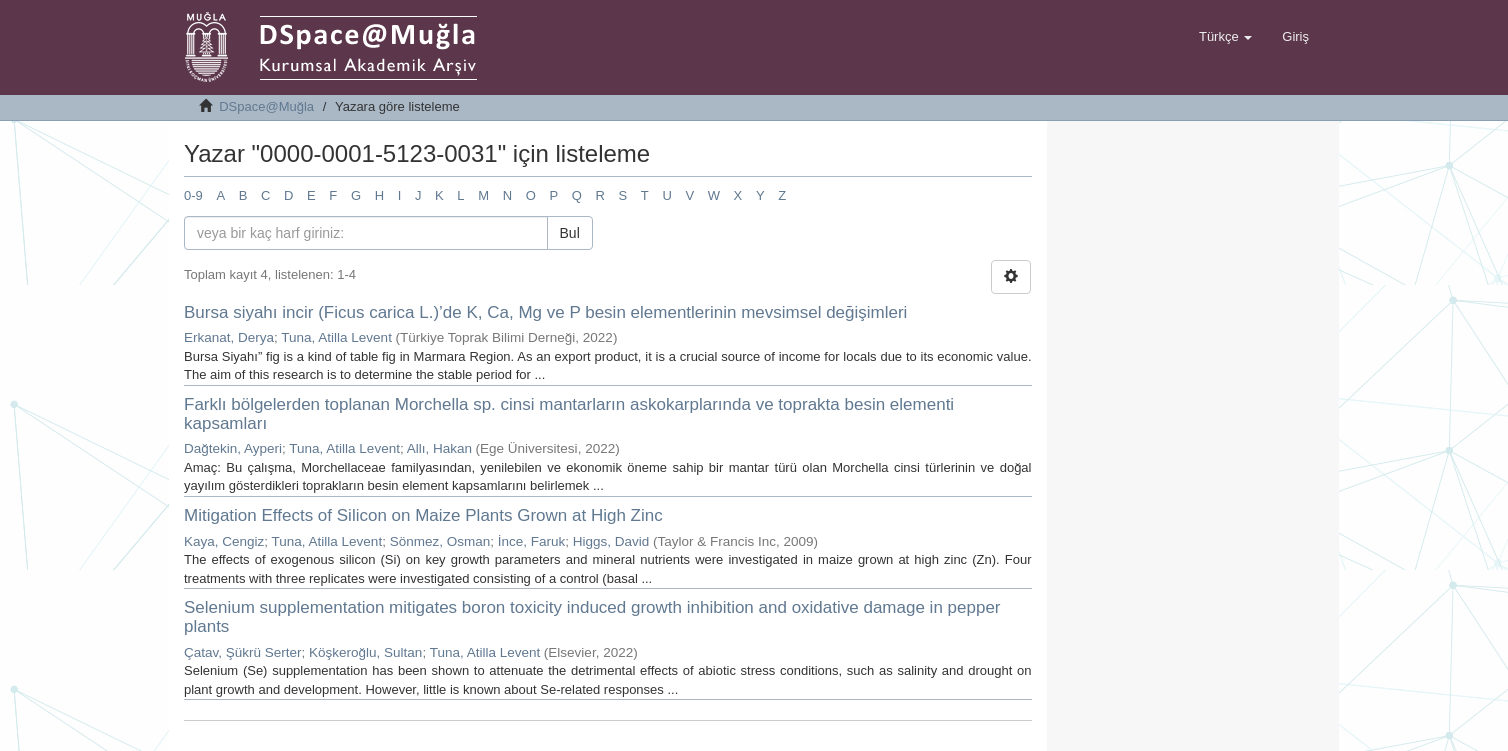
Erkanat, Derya (229, 337)
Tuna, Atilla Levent (336, 337)
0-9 (193, 195)
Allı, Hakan (439, 448)
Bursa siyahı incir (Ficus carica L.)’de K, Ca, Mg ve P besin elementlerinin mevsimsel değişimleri (545, 312)
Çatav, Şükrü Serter (243, 652)
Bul (570, 233)
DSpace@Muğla (266, 106)
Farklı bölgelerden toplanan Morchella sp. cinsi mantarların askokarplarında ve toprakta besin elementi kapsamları (569, 414)
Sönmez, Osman (440, 541)
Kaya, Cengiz (224, 541)
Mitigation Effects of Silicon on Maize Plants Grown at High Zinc (423, 515)
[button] (1225, 37)
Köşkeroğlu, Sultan (365, 652)
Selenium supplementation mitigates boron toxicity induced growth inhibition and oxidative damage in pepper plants (592, 617)
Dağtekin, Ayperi (233, 448)
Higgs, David (611, 541)
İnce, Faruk (532, 541)
